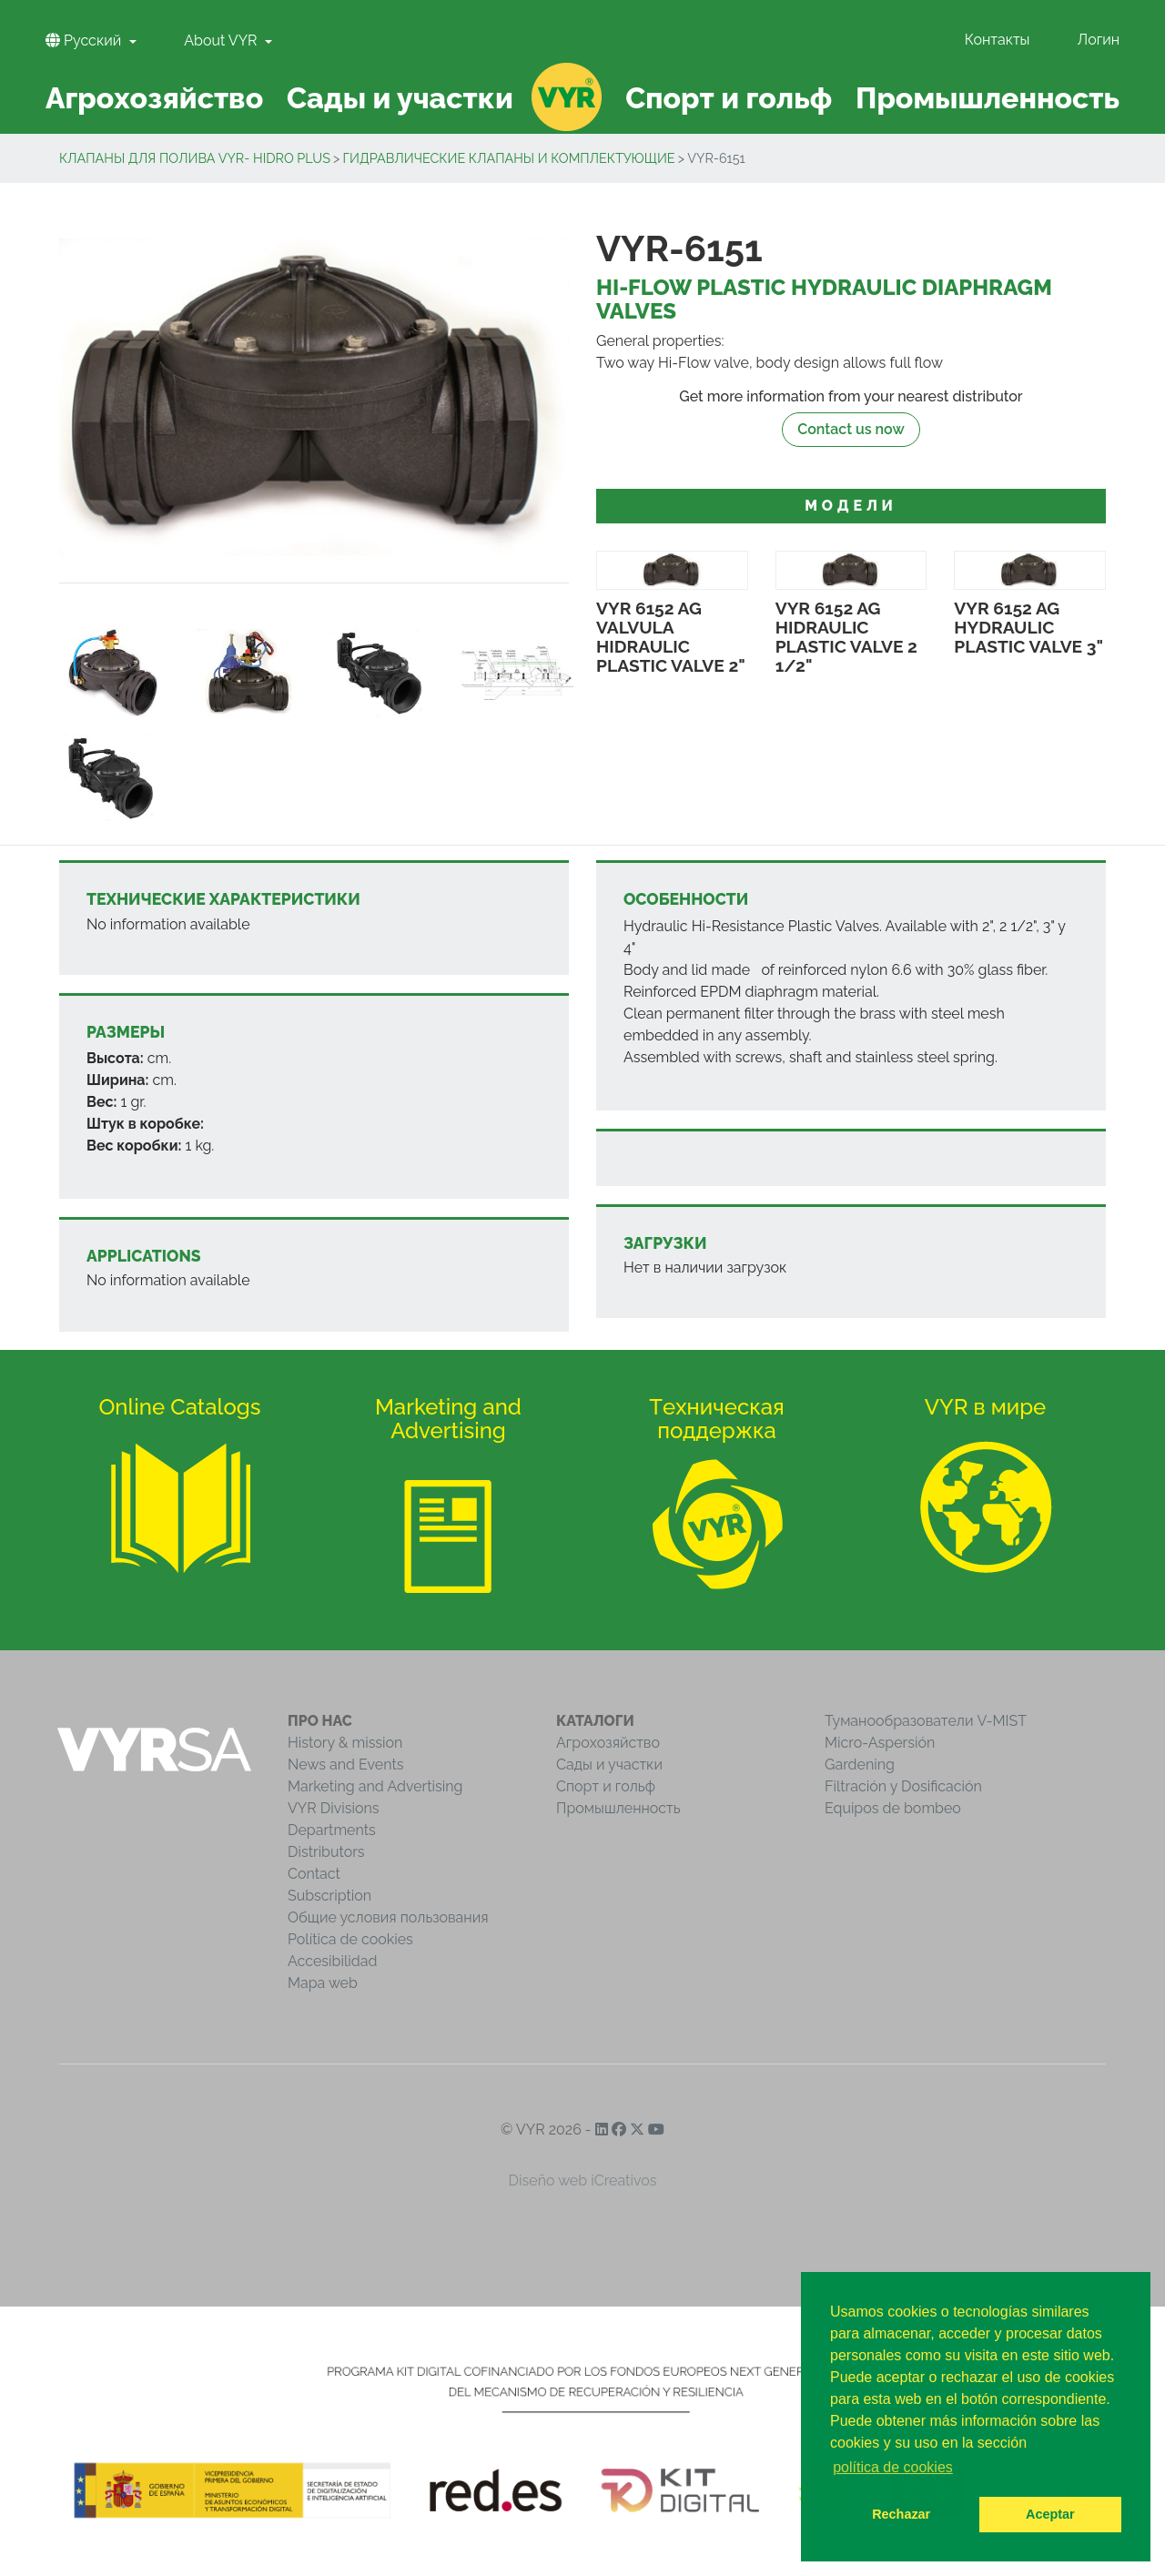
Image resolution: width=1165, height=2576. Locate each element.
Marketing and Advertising (375, 1786)
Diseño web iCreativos (583, 2180)
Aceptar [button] (1050, 2514)
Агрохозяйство (608, 1742)
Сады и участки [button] (400, 98)
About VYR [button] (222, 40)
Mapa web (323, 1983)
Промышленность (618, 1808)
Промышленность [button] (987, 98)
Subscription (329, 1895)
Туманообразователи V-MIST (926, 1720)
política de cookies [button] (893, 2467)
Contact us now (850, 429)
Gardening (860, 1764)
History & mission (345, 1742)
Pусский (85, 40)
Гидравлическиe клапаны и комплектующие (509, 158)
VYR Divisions (334, 1808)
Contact (314, 1873)
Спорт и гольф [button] (728, 98)
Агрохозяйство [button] (154, 98)
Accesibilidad (332, 1961)
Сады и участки (609, 1764)
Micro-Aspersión (880, 1742)
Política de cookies (350, 1939)
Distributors (326, 1852)
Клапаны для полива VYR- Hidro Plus (194, 158)
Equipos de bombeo (893, 1808)
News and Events (345, 1764)
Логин (1098, 39)
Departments (332, 1830)
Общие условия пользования (388, 1917)
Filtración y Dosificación (903, 1786)
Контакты (997, 39)
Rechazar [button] (901, 2514)
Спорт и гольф (605, 1786)
